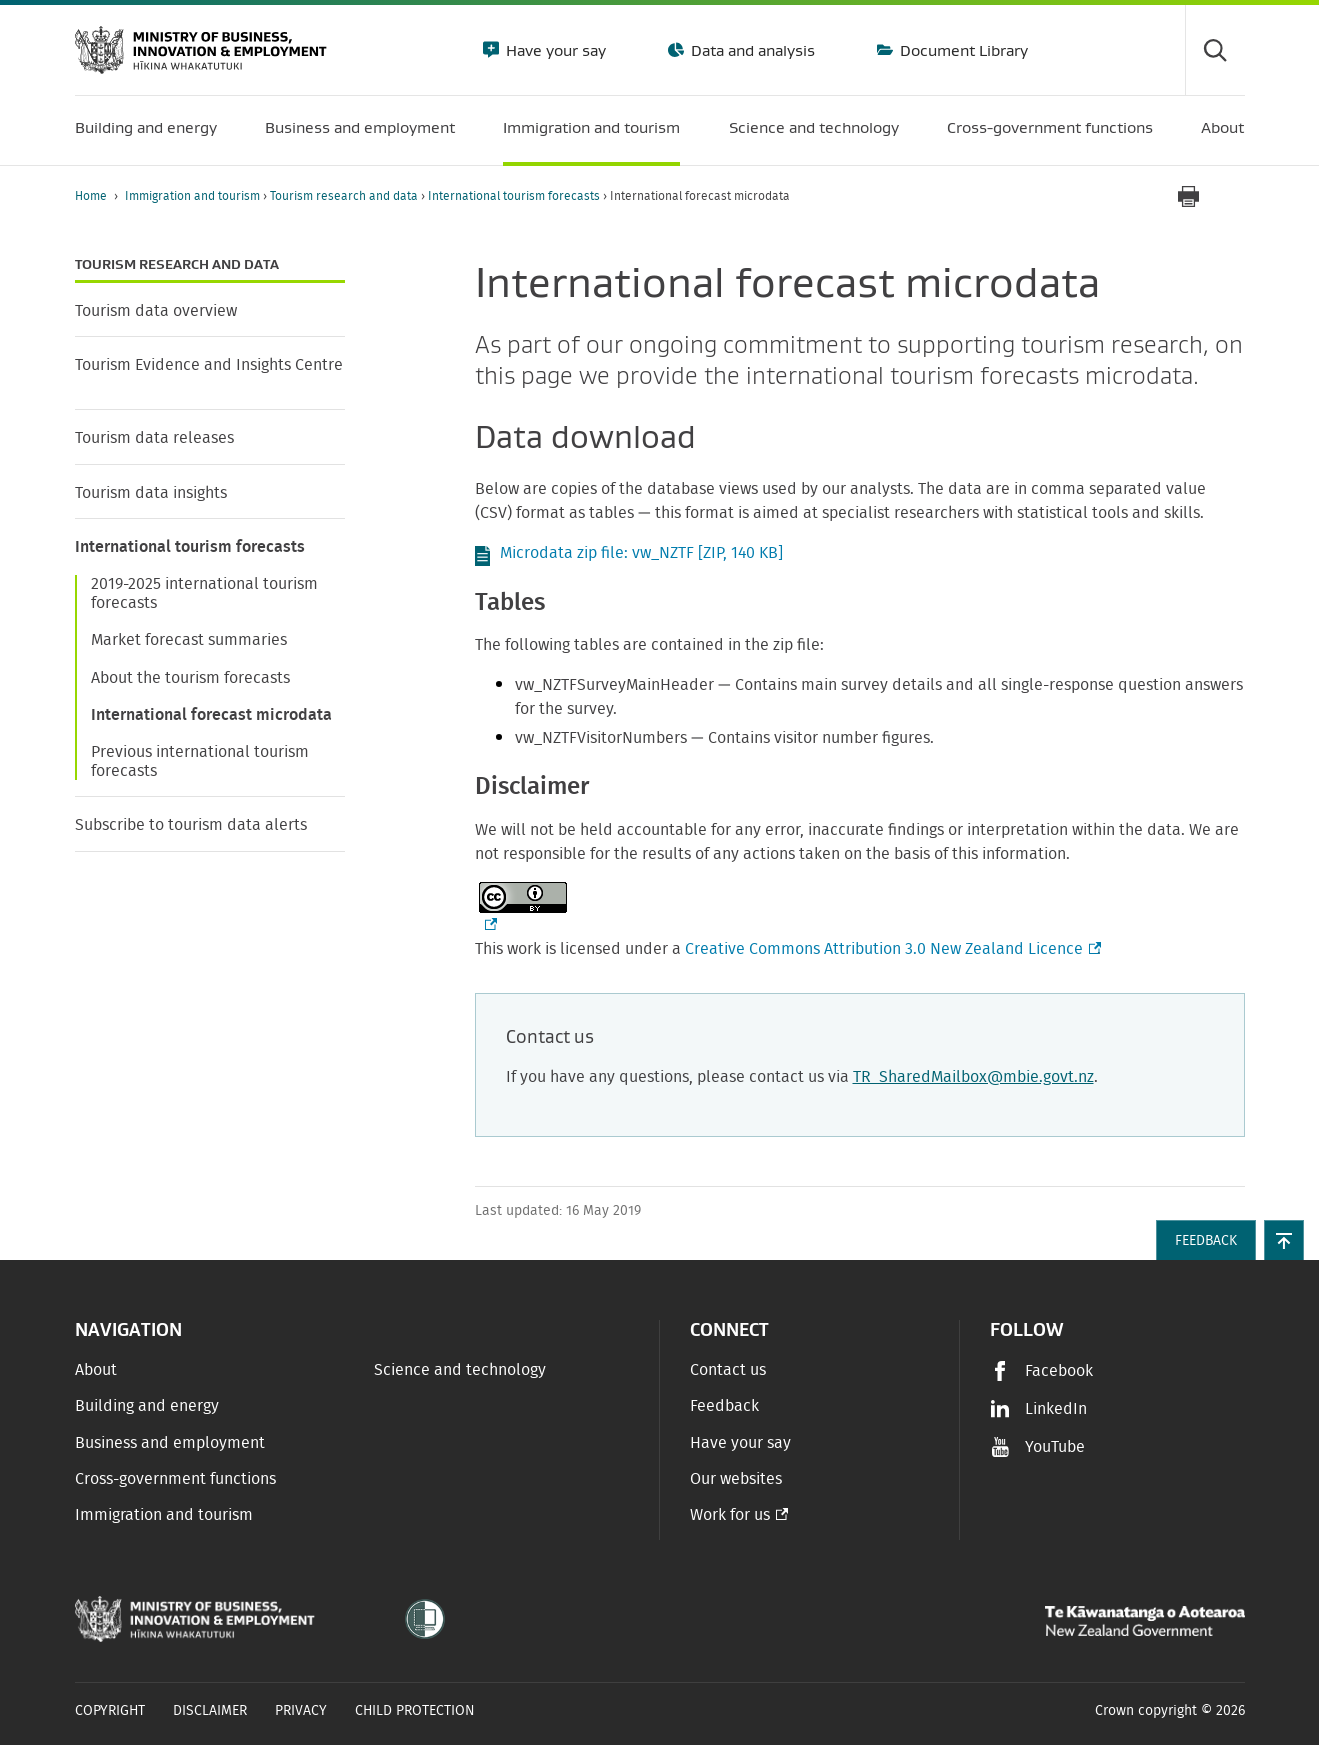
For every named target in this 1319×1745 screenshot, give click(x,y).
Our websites (736, 1479)
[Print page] (1189, 196)
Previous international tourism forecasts (200, 761)
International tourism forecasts (515, 196)
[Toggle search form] (1215, 50)
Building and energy (147, 1406)
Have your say (554, 50)
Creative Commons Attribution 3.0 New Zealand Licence (891, 949)
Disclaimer (210, 1711)
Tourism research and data (345, 196)
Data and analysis (751, 50)
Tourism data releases (154, 438)
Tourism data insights (151, 493)
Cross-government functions (175, 1479)
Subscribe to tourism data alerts (191, 825)
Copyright (110, 1711)
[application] (1235, 196)
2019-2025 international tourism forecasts (204, 593)
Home (91, 196)
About (96, 1370)
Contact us (728, 1370)
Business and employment (170, 1443)
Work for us (730, 1515)
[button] (1284, 1240)
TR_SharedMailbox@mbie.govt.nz (973, 1077)
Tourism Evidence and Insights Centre (209, 365)
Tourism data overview (156, 311)
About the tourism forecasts (190, 678)
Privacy (301, 1711)
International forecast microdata (211, 715)
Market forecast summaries (189, 640)
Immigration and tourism (194, 196)
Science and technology (460, 1370)
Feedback (724, 1406)
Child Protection (415, 1711)
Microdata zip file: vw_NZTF (641, 553)
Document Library (962, 50)
